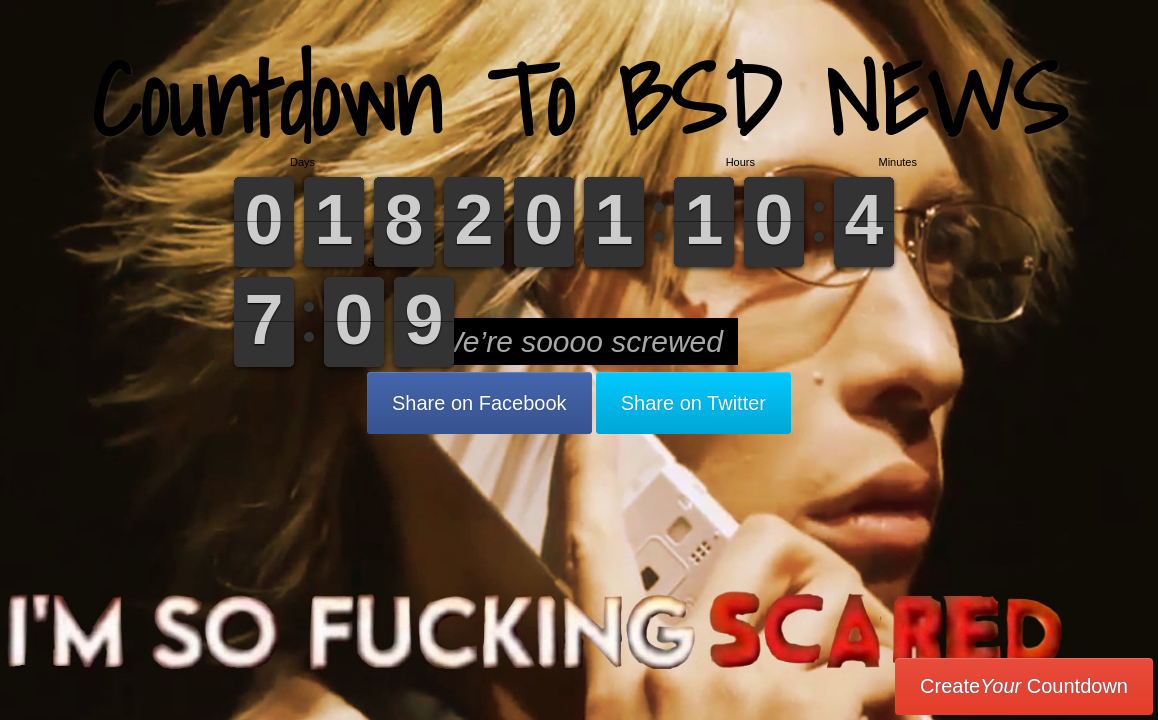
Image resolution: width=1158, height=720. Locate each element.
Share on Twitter (693, 403)
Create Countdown (1024, 686)
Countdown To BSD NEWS (579, 99)
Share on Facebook (479, 403)
